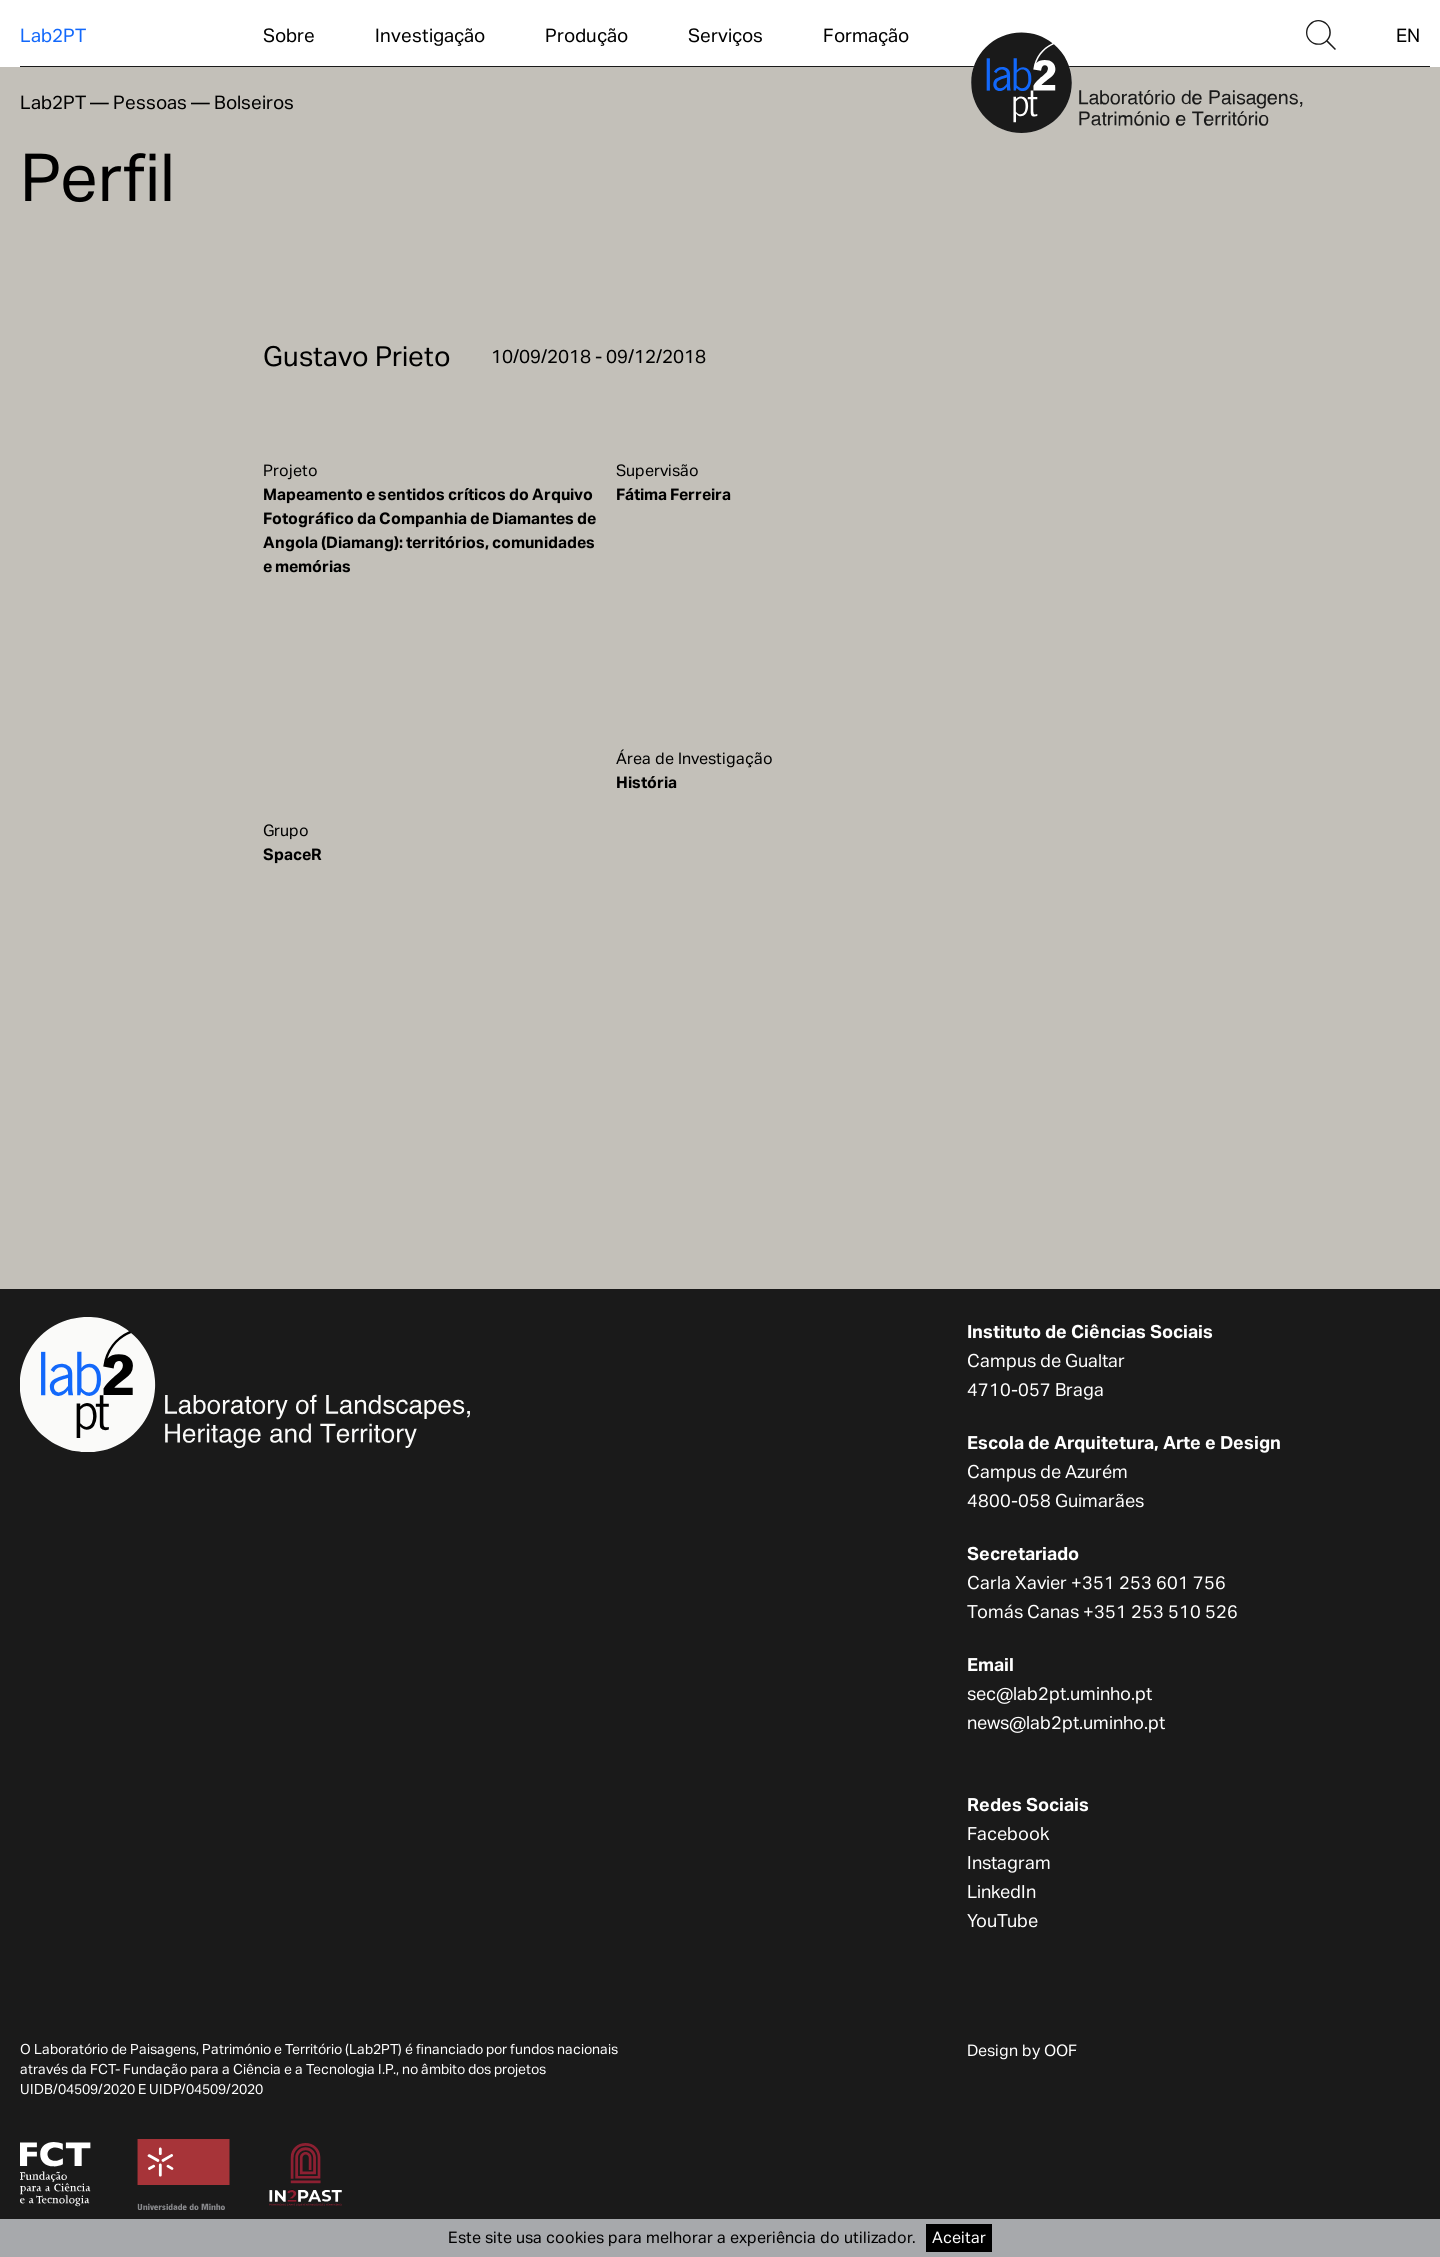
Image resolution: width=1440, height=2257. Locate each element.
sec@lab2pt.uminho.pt (1059, 1693)
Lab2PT (53, 35)
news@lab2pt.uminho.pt (1066, 1722)
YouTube (1002, 1920)
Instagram (1009, 1862)
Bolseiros (254, 102)
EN (1408, 35)
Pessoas (150, 102)
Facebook (1008, 1833)
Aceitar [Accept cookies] (959, 2237)
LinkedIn (1001, 1891)
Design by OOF (1022, 2050)
